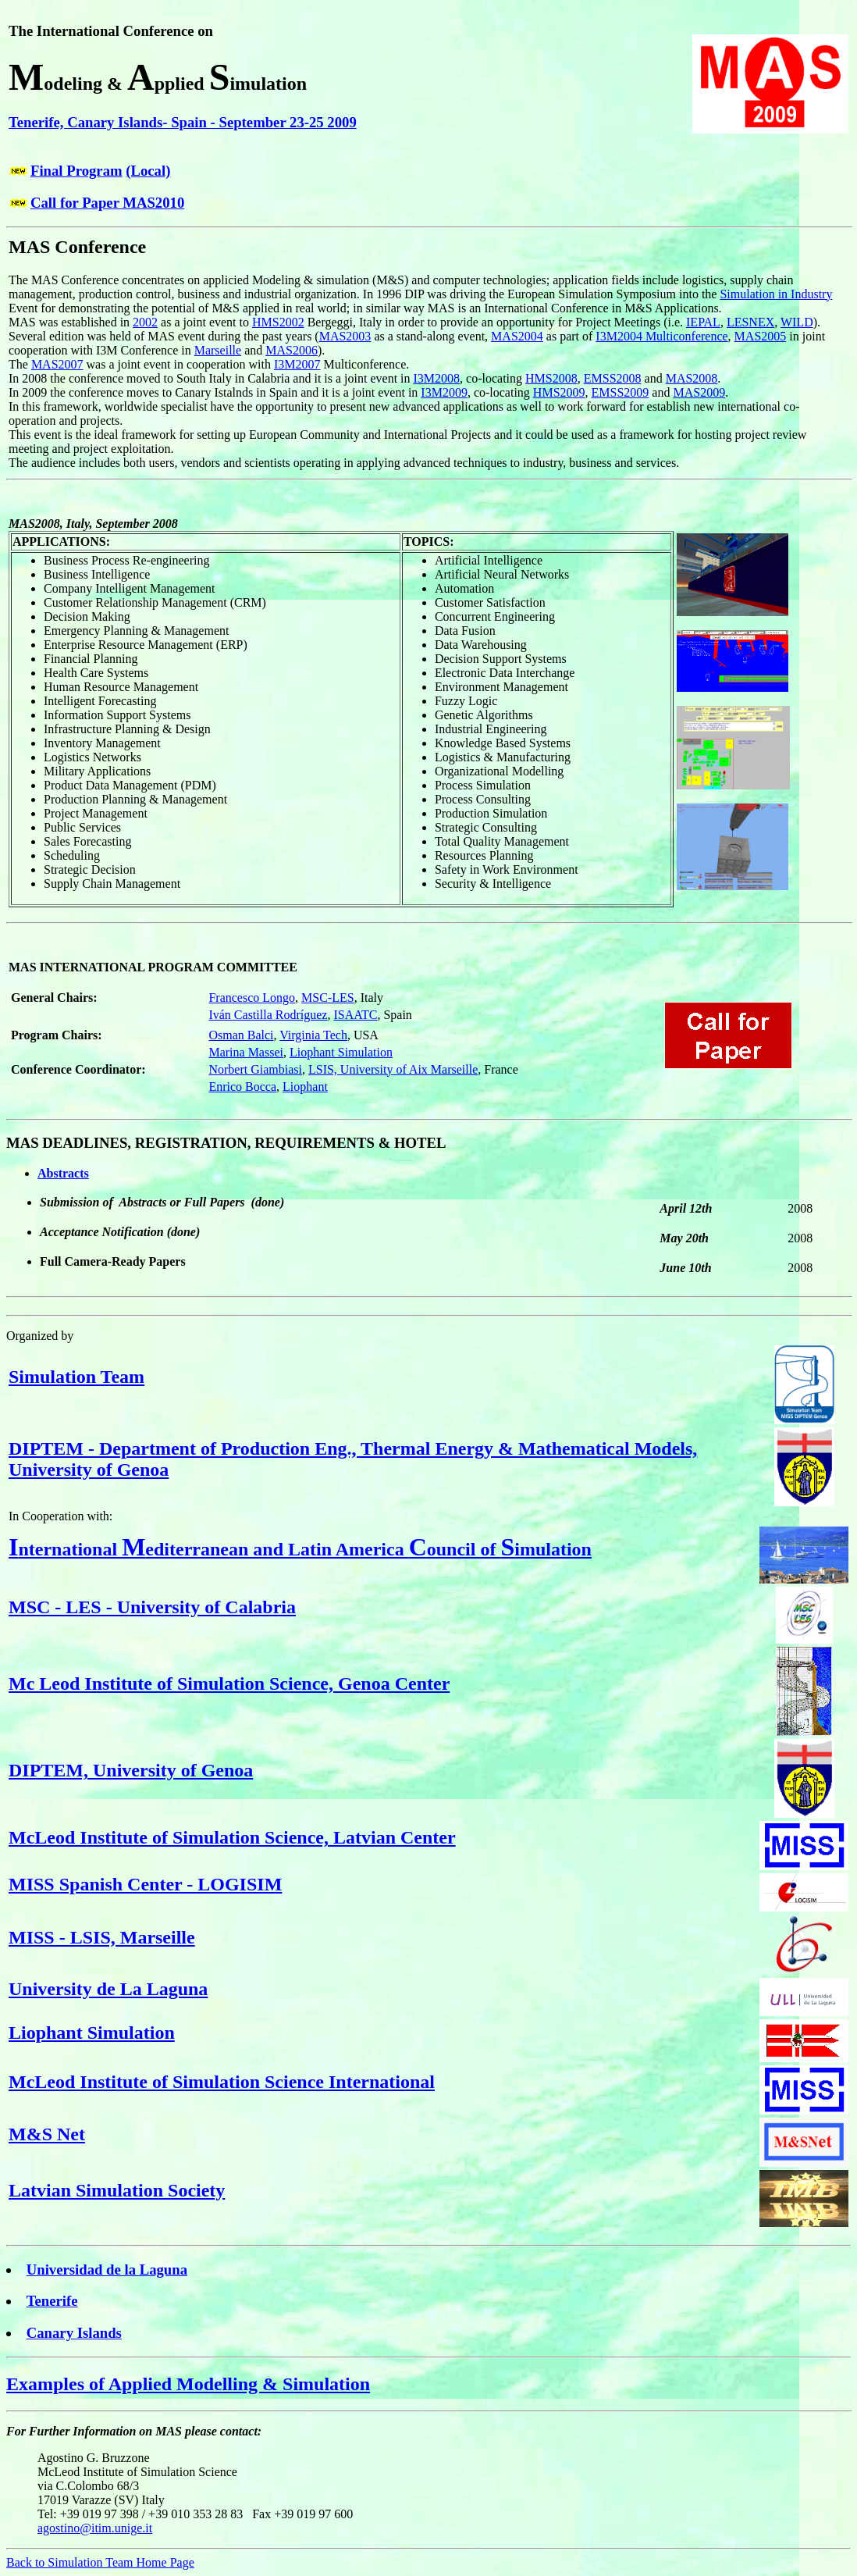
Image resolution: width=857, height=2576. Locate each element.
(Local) (148, 170)
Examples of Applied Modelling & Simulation (188, 2384)
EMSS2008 (613, 378)
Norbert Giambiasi (255, 1069)
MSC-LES (327, 997)
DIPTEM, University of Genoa (131, 1770)
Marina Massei (245, 1052)
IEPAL (703, 322)
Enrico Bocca (242, 1086)
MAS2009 (699, 392)
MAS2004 (517, 336)
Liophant (305, 1086)
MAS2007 (57, 364)
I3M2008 (437, 378)
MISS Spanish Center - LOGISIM (145, 1884)
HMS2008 (551, 378)
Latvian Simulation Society (117, 2190)
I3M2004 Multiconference (661, 336)
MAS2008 (692, 378)
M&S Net (47, 2134)
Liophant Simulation (341, 1052)
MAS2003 (345, 336)
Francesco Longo (251, 997)
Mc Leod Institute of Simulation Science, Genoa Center (229, 1683)
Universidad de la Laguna (107, 2269)
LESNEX (750, 322)
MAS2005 (760, 336)
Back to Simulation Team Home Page (100, 2562)
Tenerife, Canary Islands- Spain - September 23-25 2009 (183, 122)
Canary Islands (74, 2333)
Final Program (76, 170)
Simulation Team (76, 1376)
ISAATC (355, 1014)
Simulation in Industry (776, 294)
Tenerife (52, 2301)
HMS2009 (559, 392)
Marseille (217, 350)
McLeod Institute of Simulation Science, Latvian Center (232, 1837)
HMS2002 (278, 322)
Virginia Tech (313, 1035)
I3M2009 (444, 392)
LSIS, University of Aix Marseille (393, 1069)
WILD (797, 322)
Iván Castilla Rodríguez (267, 1014)
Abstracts (63, 1173)
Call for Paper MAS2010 (107, 202)
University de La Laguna (108, 1989)
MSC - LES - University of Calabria (152, 1607)
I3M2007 (297, 364)
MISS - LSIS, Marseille (102, 1937)
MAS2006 (291, 350)
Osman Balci (240, 1035)
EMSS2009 (620, 392)
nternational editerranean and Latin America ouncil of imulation (300, 1549)
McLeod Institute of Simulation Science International (222, 2082)
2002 (145, 322)
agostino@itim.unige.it (94, 2528)
